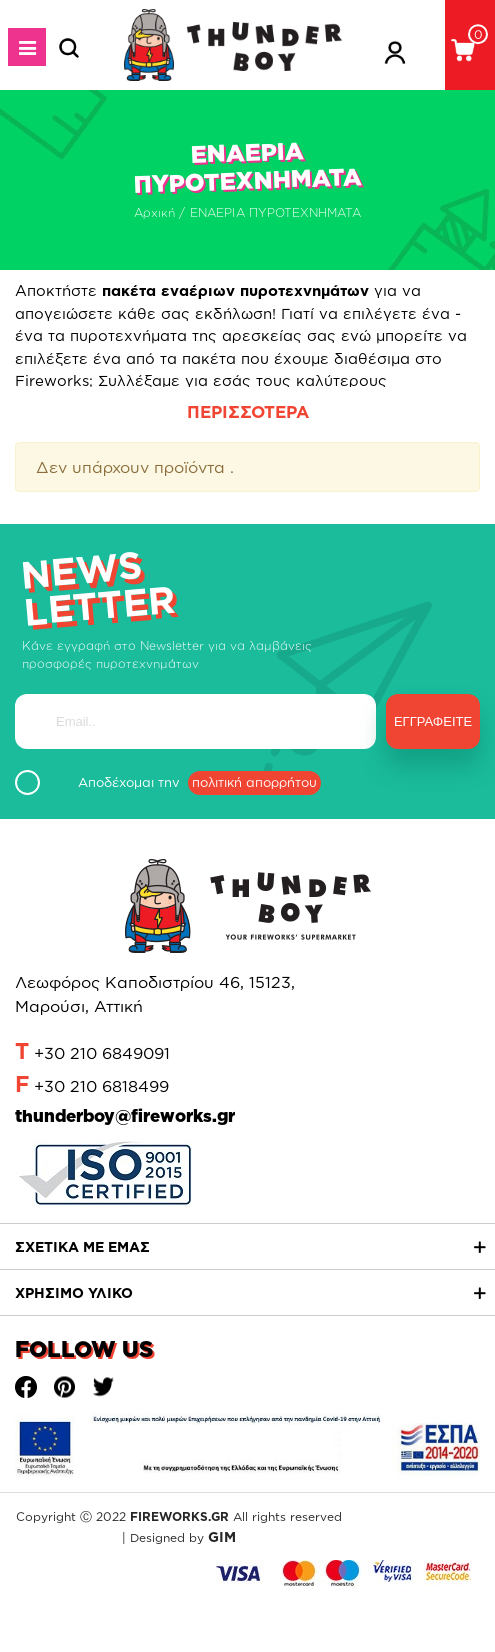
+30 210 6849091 (102, 1053)
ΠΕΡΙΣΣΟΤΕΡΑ (248, 411)
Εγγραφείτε (433, 721)
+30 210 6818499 (101, 1086)
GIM (222, 1536)
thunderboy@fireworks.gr (125, 1115)
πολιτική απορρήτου (254, 782)
